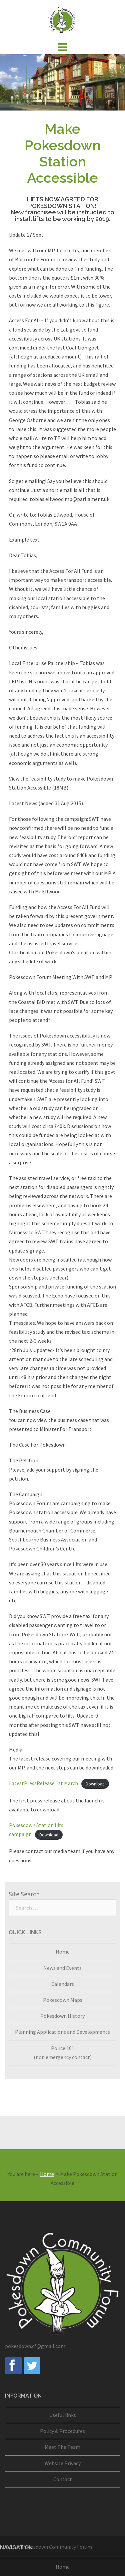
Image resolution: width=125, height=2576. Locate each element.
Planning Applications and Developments (62, 2031)
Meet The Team (62, 2447)
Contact (62, 2479)
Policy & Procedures (62, 2431)
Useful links (62, 2415)
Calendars (62, 1984)
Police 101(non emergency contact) (63, 2052)
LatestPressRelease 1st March (43, 1783)
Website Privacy (63, 2463)
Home (63, 1951)
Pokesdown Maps (62, 1999)
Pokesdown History (62, 2015)
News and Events (62, 1968)
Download (95, 1783)
